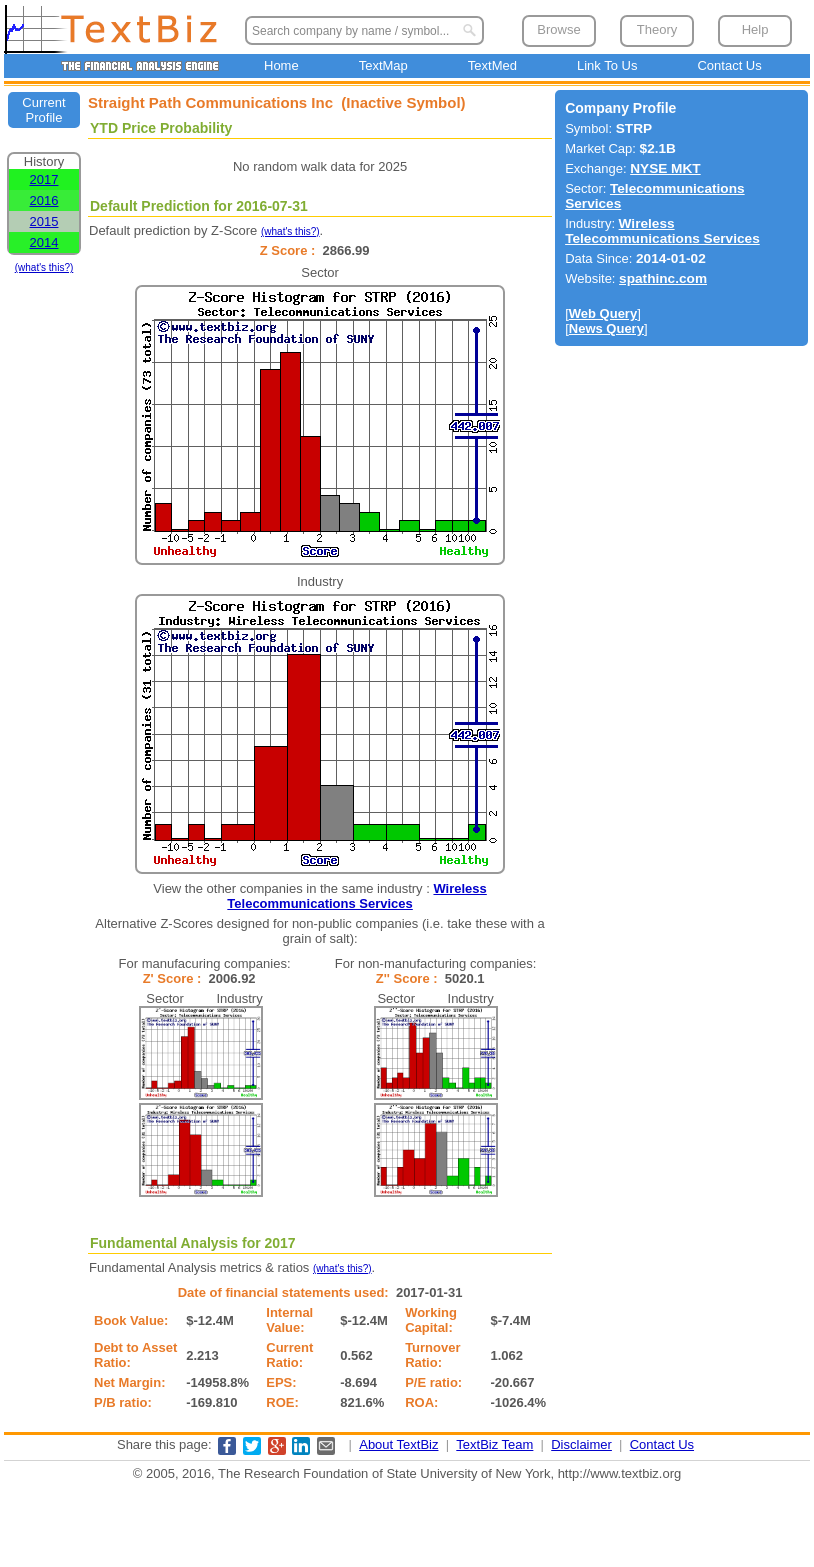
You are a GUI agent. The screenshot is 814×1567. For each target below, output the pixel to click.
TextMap (383, 65)
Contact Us (729, 65)
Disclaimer (581, 1444)
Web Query (603, 313)
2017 (44, 179)
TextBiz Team (494, 1444)
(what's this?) (44, 267)
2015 (44, 221)
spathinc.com (663, 278)
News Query (606, 328)
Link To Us (607, 65)
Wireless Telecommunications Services (356, 896)
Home (281, 65)
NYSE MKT (665, 168)
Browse (558, 29)
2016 (44, 200)
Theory (657, 29)
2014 (44, 242)
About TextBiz (398, 1444)
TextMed (492, 65)
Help (755, 29)
